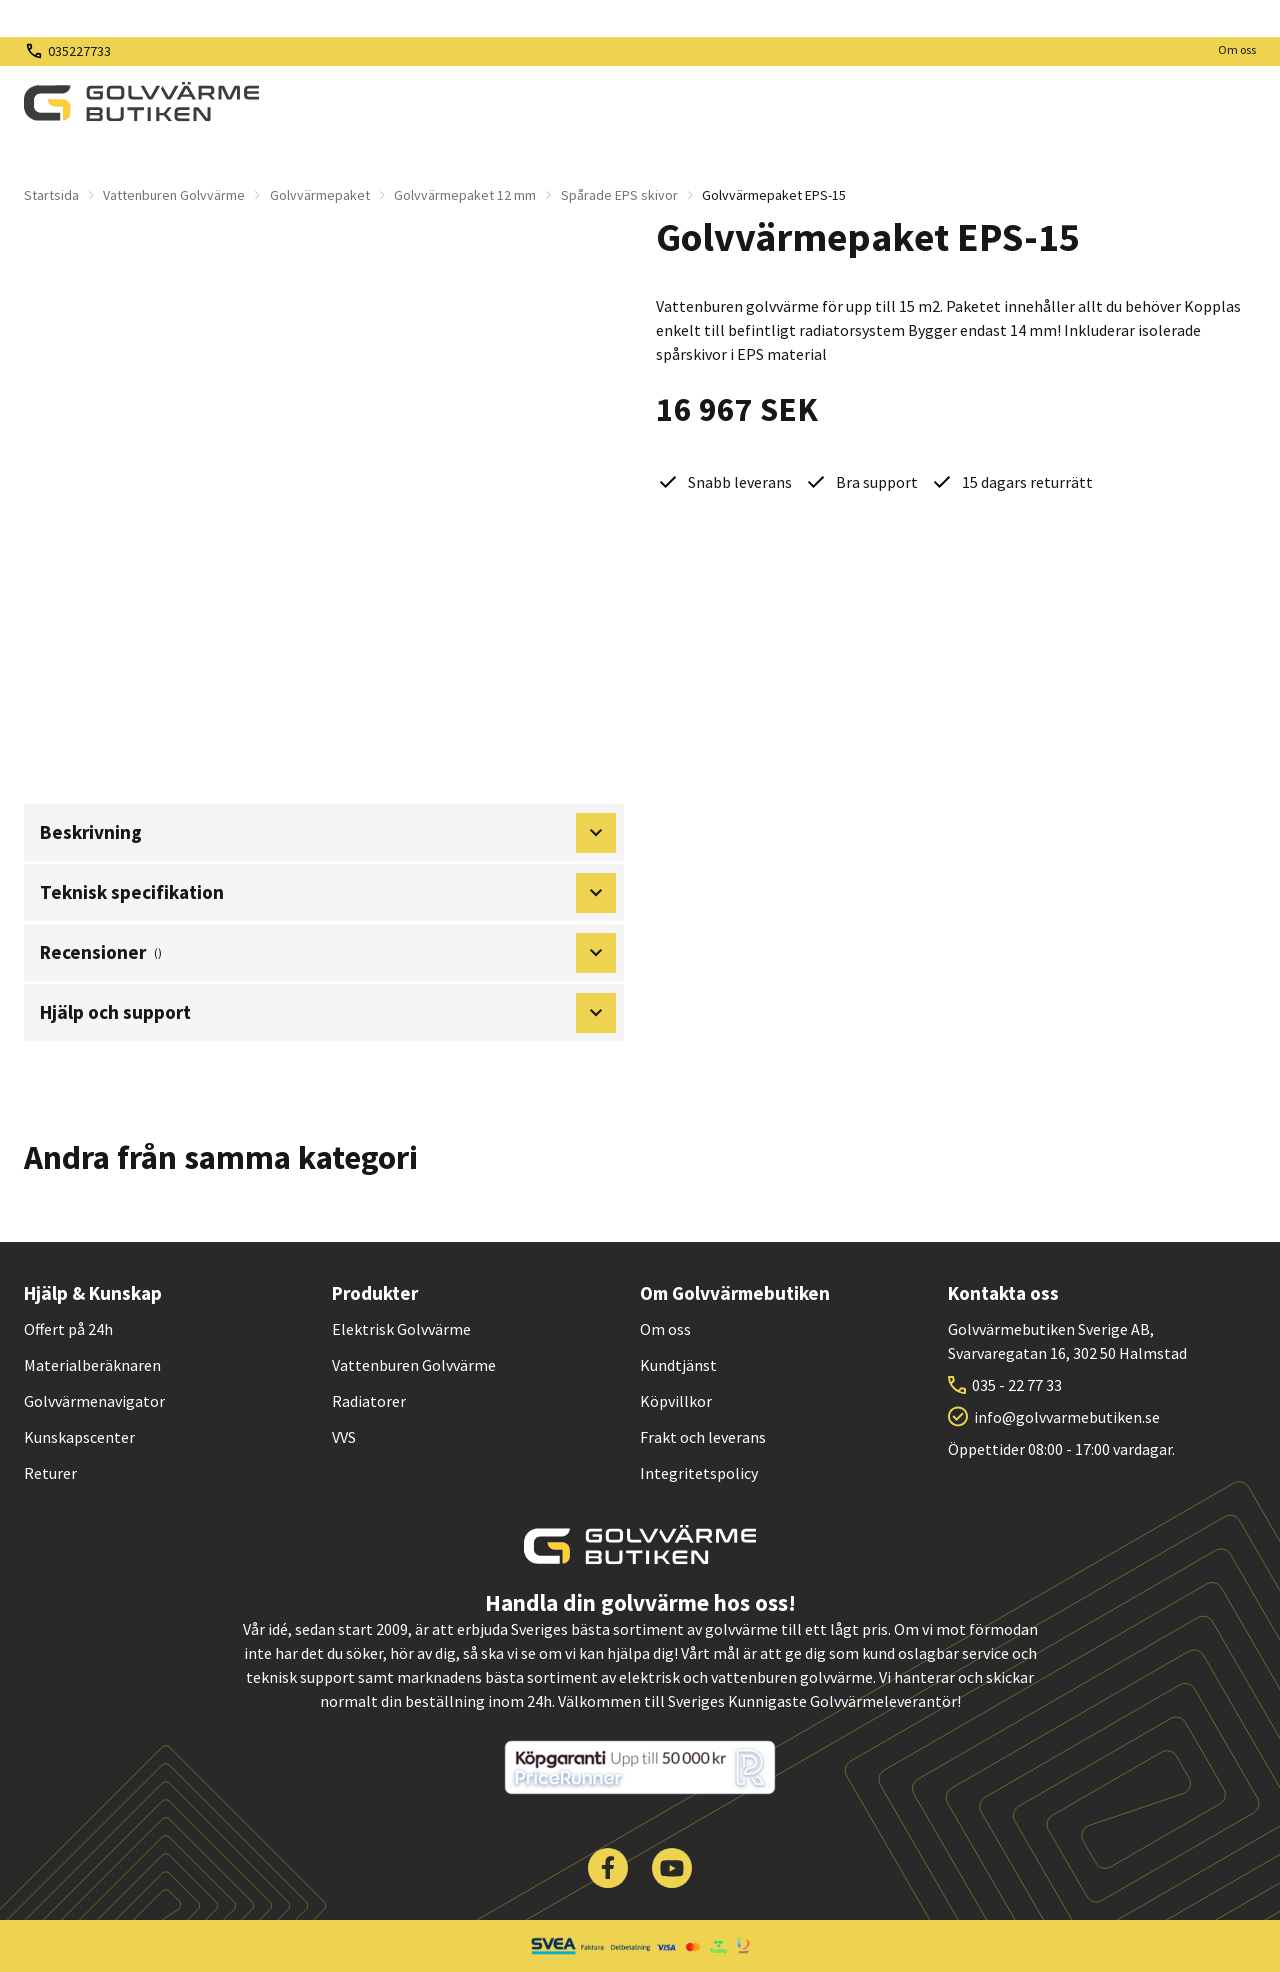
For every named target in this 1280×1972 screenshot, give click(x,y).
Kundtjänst (678, 1365)
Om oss (1237, 49)
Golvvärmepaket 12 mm (465, 195)
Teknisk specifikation (328, 893)
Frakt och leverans (703, 1437)
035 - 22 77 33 (1017, 1385)
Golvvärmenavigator (94, 1401)
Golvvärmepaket (320, 195)
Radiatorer (369, 1401)
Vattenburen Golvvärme (174, 195)
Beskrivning (328, 833)
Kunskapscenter (79, 1437)
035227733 (79, 51)
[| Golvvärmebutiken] (141, 102)
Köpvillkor (676, 1401)
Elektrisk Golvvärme (401, 1329)
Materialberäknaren (92, 1365)
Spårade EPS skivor (619, 195)
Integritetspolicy (699, 1473)
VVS (344, 1437)
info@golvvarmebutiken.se (1067, 1417)
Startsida (51, 195)
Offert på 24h (68, 1329)
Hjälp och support (328, 1013)
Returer (50, 1473)
